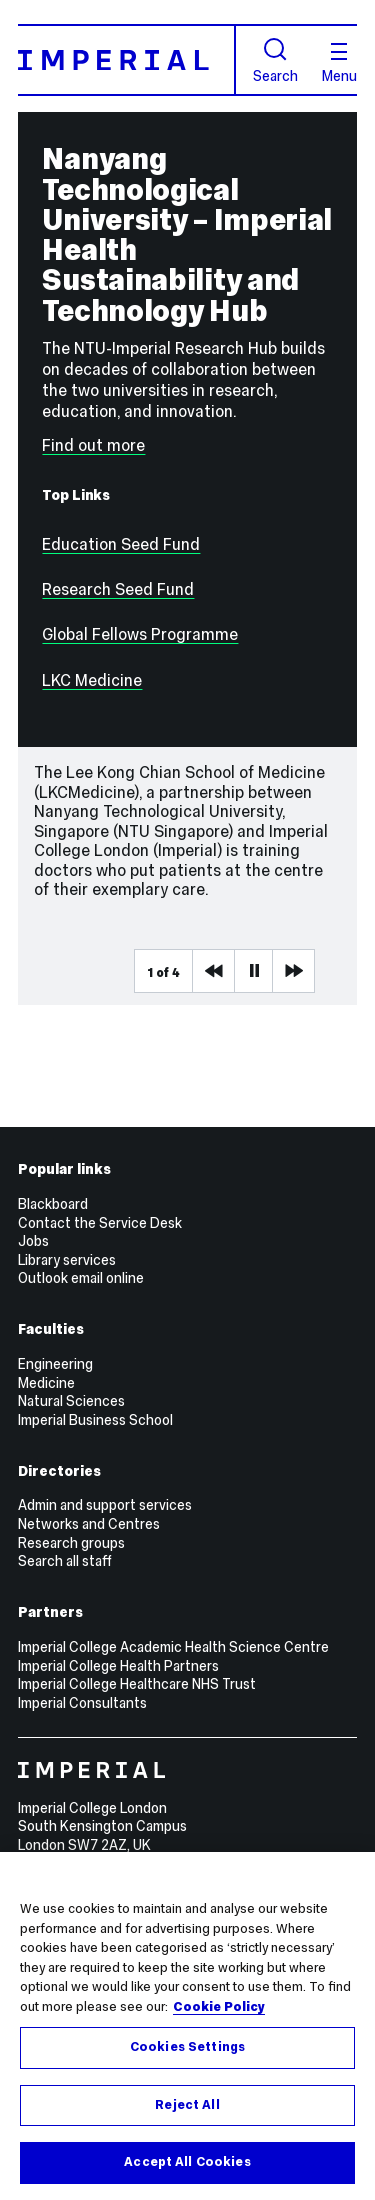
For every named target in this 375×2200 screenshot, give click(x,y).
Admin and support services (105, 1505)
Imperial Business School (95, 1420)
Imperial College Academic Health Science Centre (173, 1647)
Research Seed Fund (118, 589)
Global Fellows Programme (140, 634)
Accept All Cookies (187, 2162)
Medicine (46, 1383)
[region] (187, 2026)
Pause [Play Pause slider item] (255, 971)
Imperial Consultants (82, 1703)
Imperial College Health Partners (118, 1666)
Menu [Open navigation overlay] (339, 63)
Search (275, 60)
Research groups (71, 1543)
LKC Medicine (92, 680)
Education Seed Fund (121, 544)
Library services (67, 1260)
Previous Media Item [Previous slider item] (213, 971)
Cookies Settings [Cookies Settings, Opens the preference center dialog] (187, 2047)
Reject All (187, 2105)
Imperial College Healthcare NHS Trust (137, 1684)
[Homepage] (127, 59)
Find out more (93, 445)
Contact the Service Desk (100, 1223)
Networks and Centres (89, 1524)
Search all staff (65, 1561)
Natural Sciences (71, 1401)
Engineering (55, 1364)
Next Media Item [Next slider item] (293, 971)
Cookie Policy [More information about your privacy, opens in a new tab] (219, 2007)
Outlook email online (81, 1278)
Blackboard (53, 1204)
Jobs (33, 1241)
